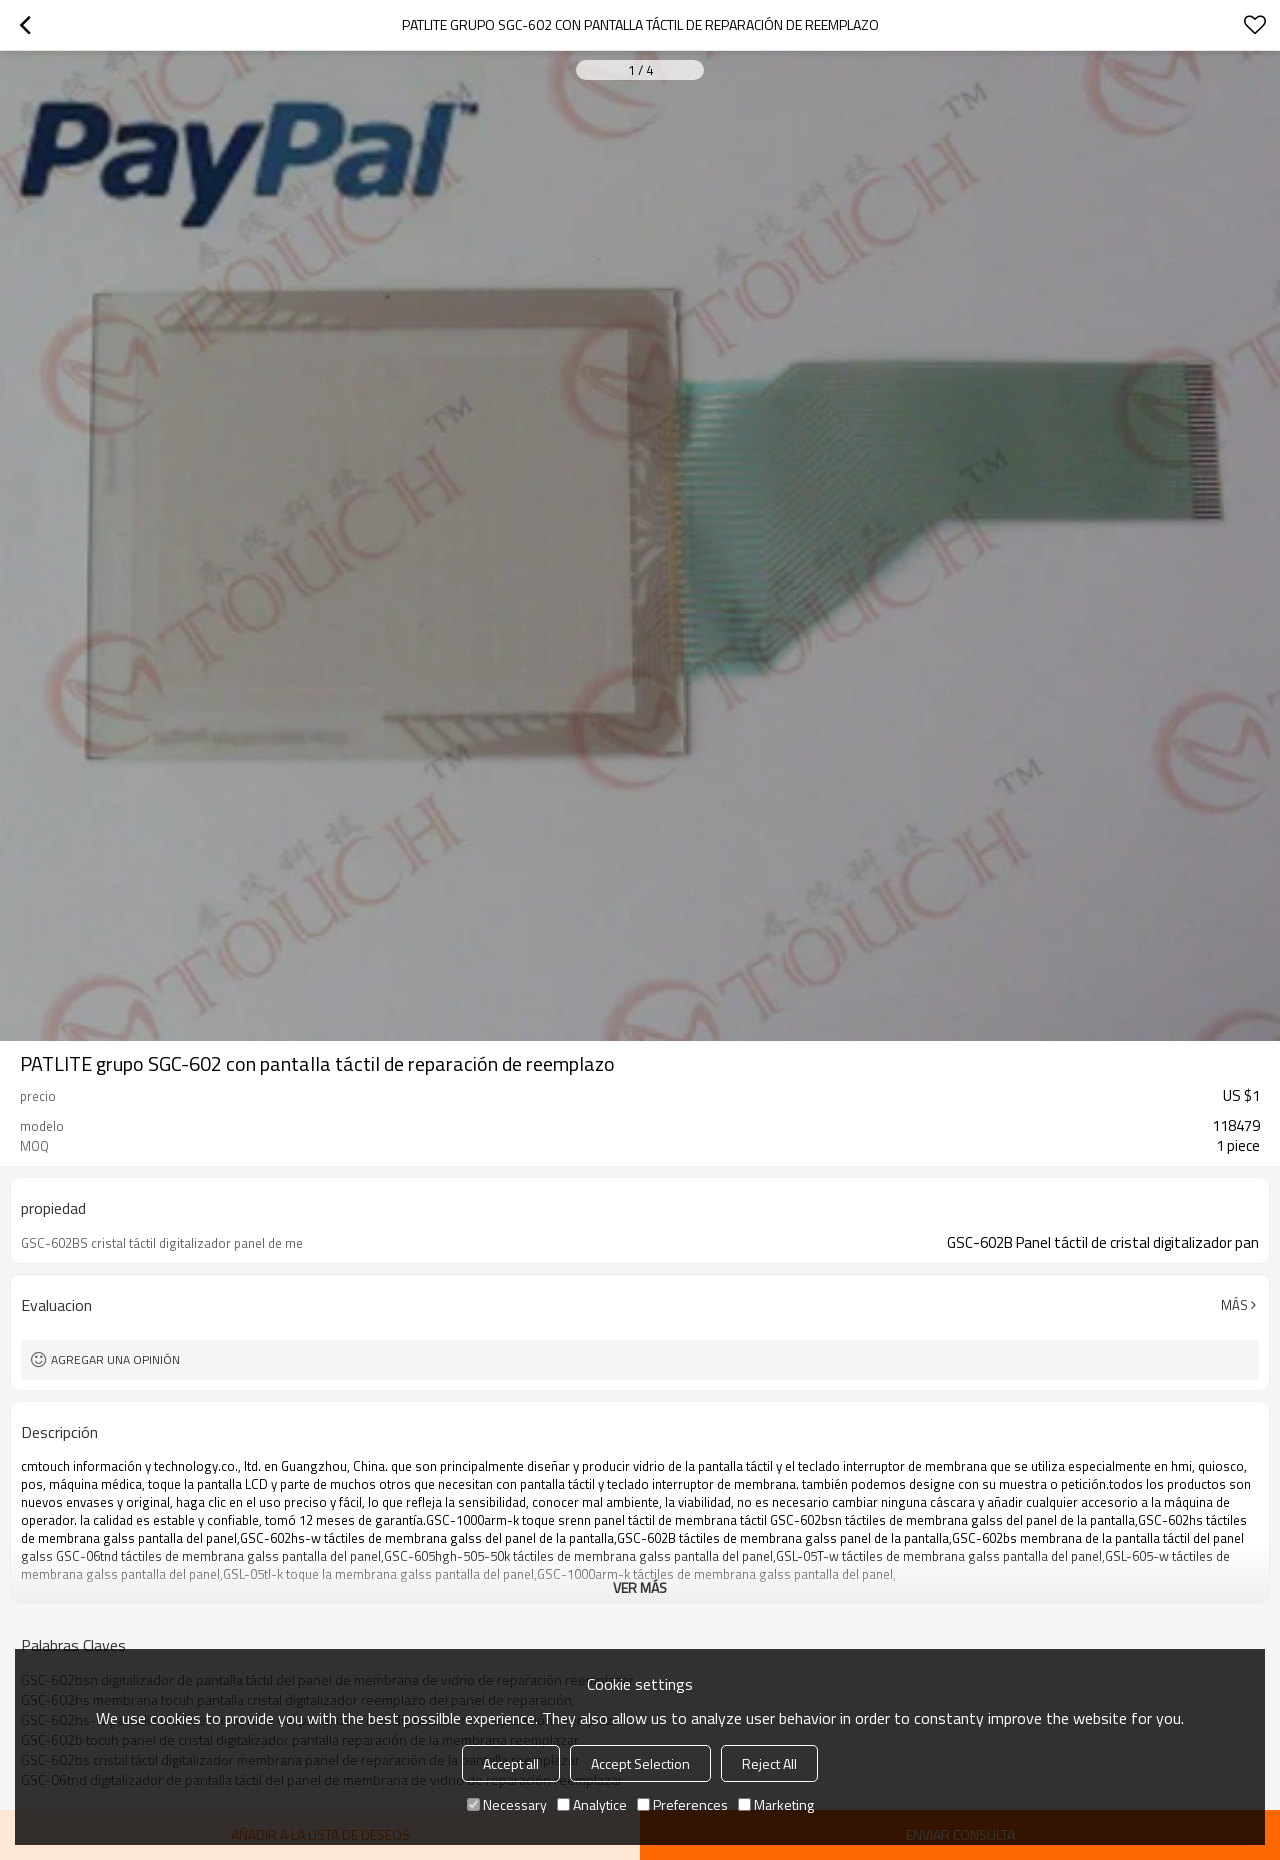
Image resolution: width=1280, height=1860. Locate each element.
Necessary (507, 1804)
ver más (640, 1587)
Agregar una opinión (115, 1359)
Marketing (776, 1804)
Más (1234, 1305)
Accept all (511, 1763)
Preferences (682, 1804)
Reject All (769, 1763)
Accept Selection (640, 1763)
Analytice (592, 1804)
